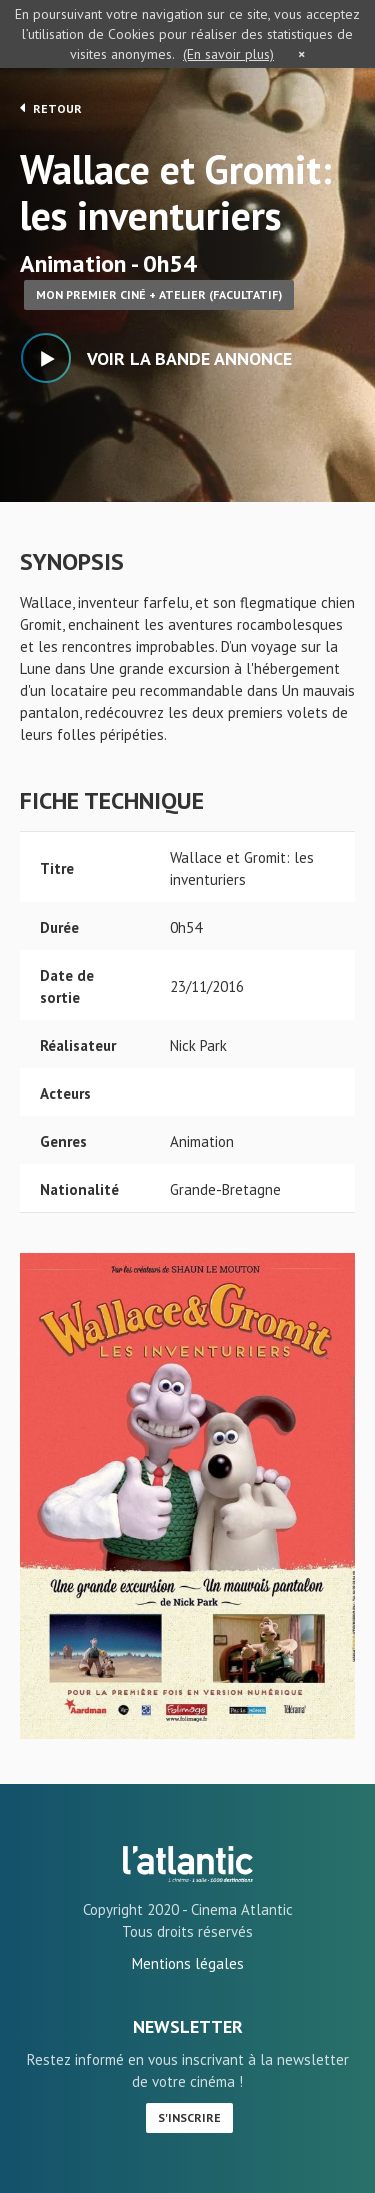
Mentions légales (188, 1963)
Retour (51, 108)
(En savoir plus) (228, 54)
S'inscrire (189, 2117)
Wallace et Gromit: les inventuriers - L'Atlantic (188, 1864)
